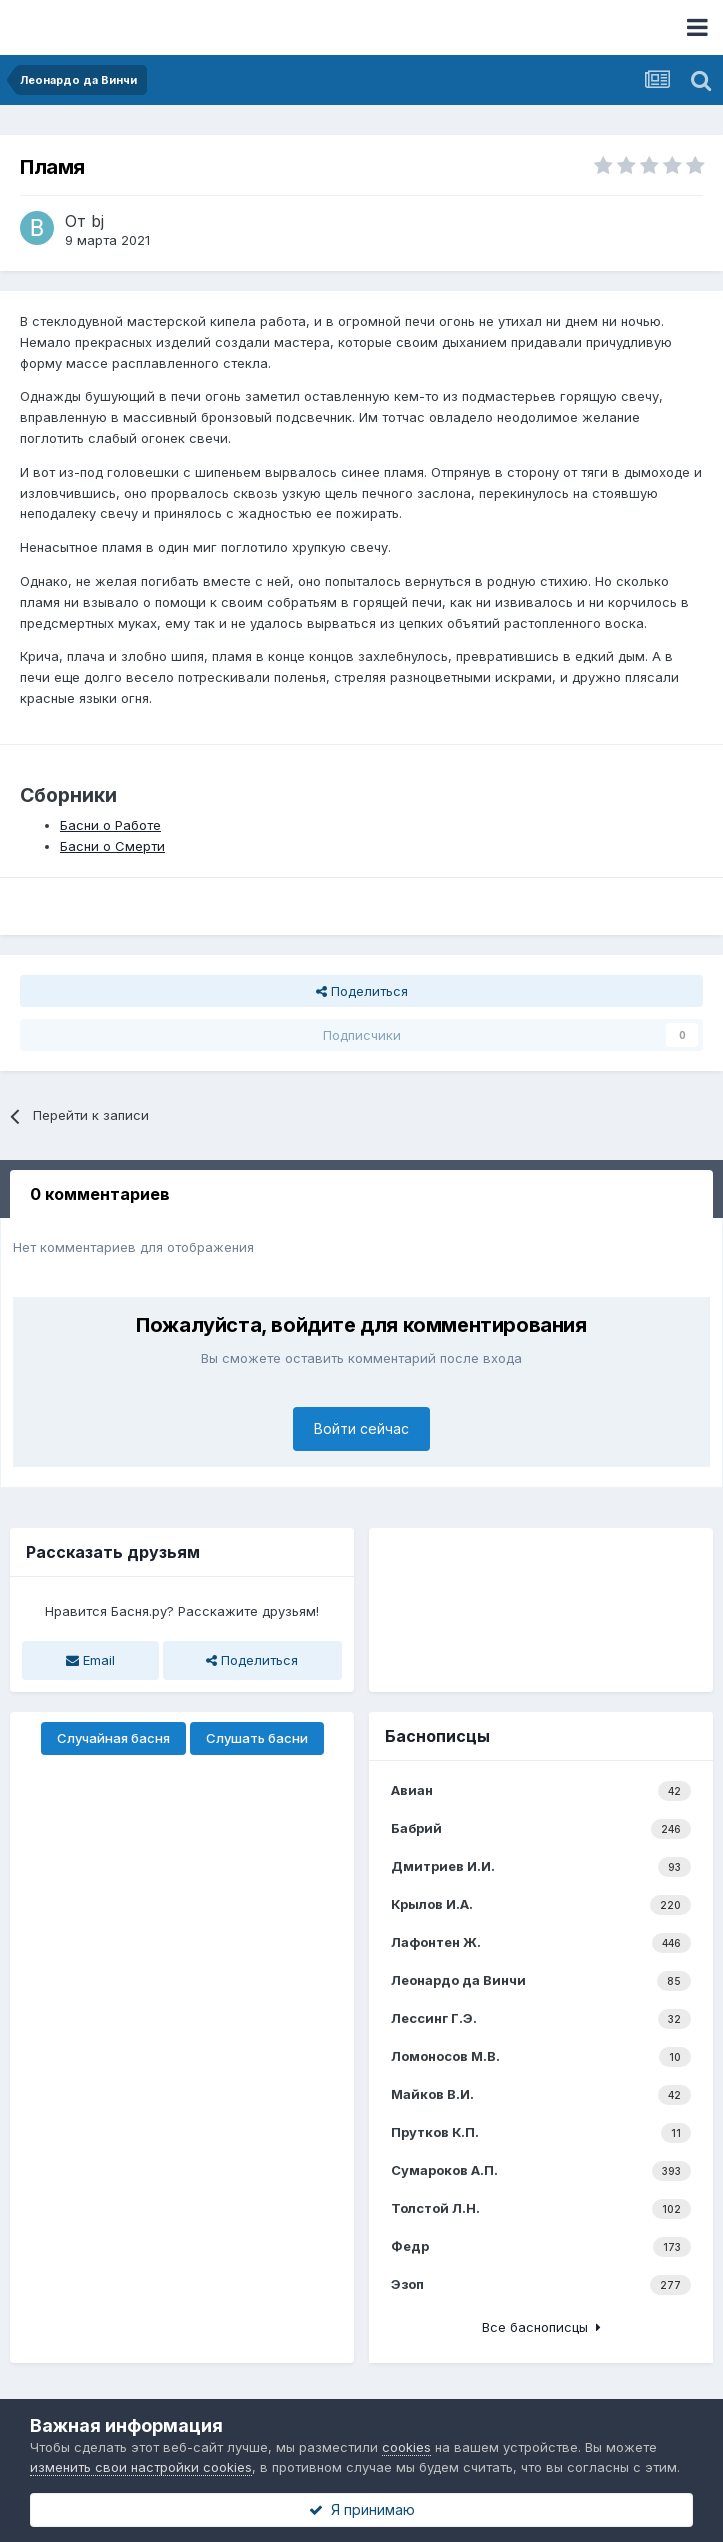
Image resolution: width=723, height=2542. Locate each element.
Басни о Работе (110, 825)
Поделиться (362, 991)
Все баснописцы (541, 2327)
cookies (406, 2447)
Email (90, 1660)
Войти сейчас (361, 1428)
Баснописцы (437, 1736)
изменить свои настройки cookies (141, 2467)
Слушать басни (257, 1738)
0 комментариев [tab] (100, 1194)
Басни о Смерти (112, 846)
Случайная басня (113, 1738)
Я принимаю (362, 2509)
